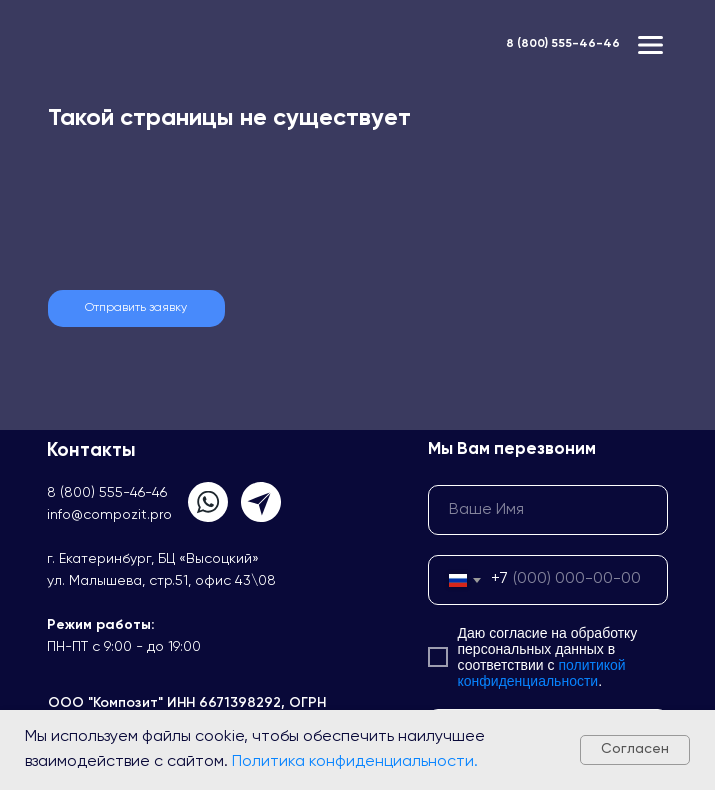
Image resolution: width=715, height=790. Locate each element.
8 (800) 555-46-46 (563, 44)
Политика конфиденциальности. (355, 762)
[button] (136, 308)
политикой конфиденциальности (542, 673)
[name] (548, 510)
